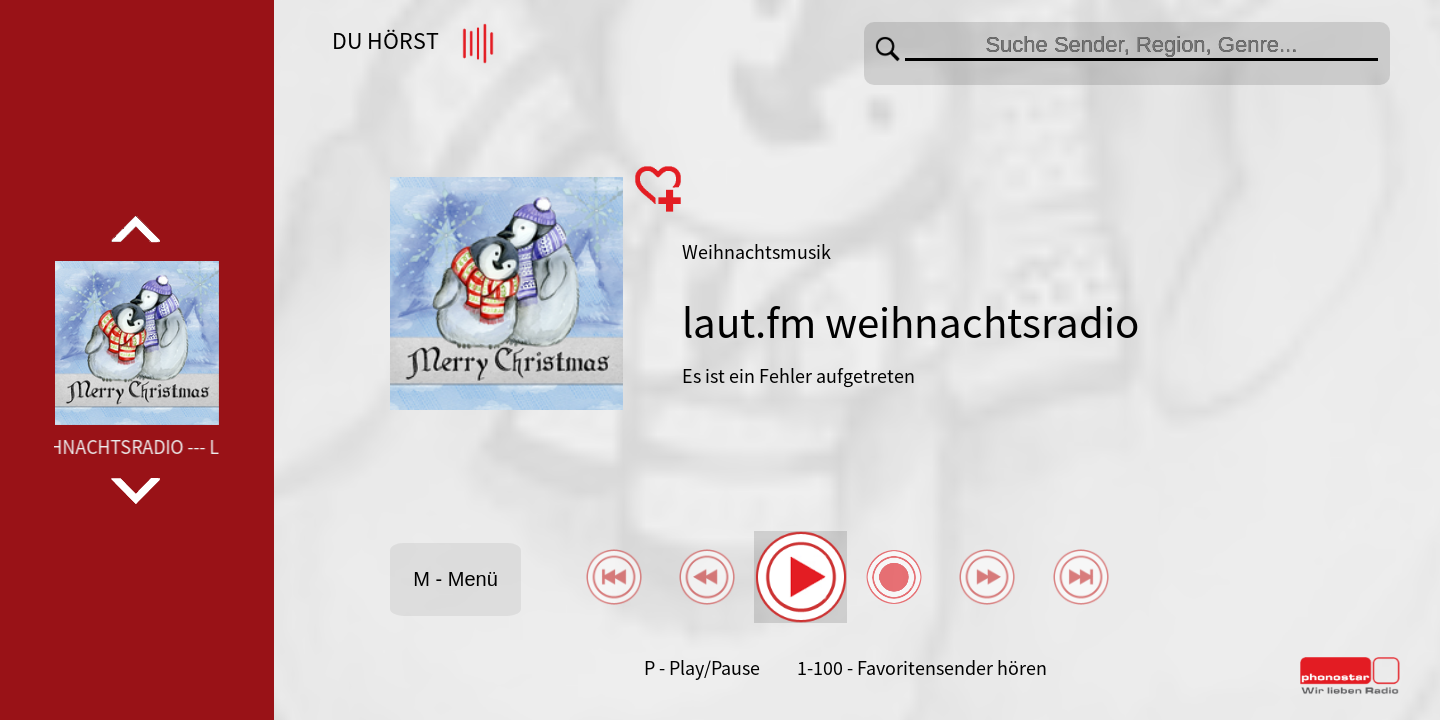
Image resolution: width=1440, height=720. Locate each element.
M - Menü (455, 579)
